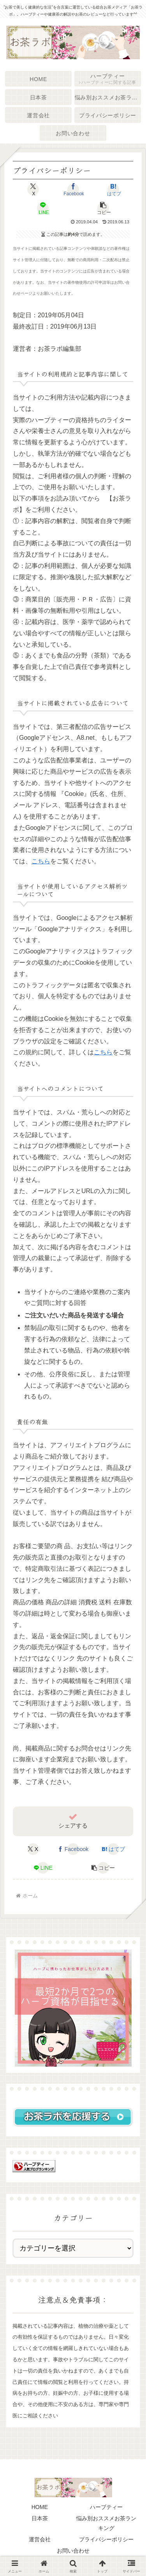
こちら (41, 861)
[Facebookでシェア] (73, 189)
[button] (103, 208)
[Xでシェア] (33, 189)
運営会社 (40, 2539)
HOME (40, 2507)
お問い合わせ (73, 2551)
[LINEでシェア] (43, 208)
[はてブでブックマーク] (113, 189)
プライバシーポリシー (106, 2539)
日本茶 (40, 2518)
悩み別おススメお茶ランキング (106, 2523)
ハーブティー (106, 2507)
